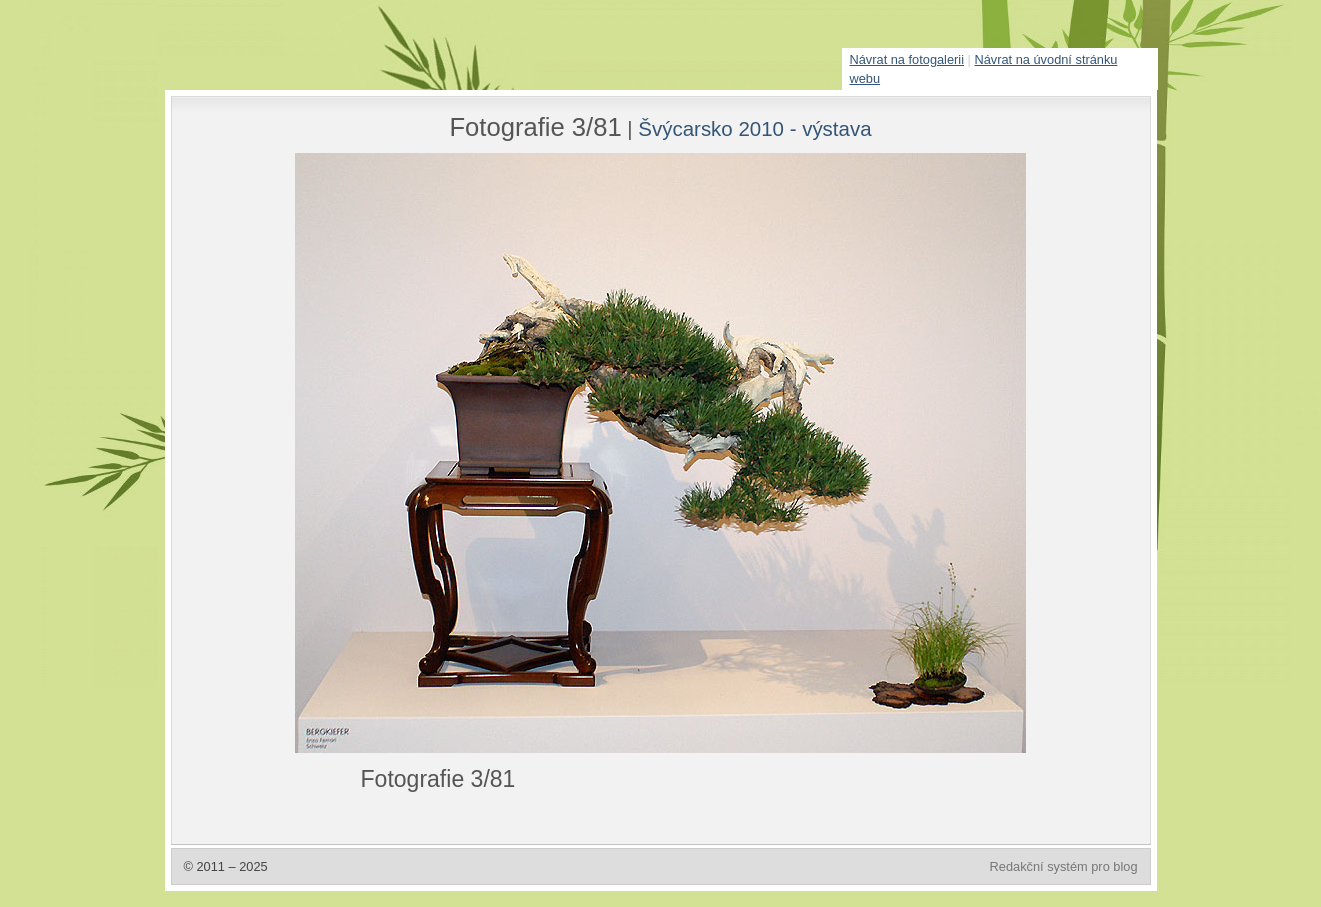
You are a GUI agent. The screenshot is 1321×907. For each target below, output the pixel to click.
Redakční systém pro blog (1064, 866)
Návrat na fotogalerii (907, 59)
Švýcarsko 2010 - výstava (754, 128)
